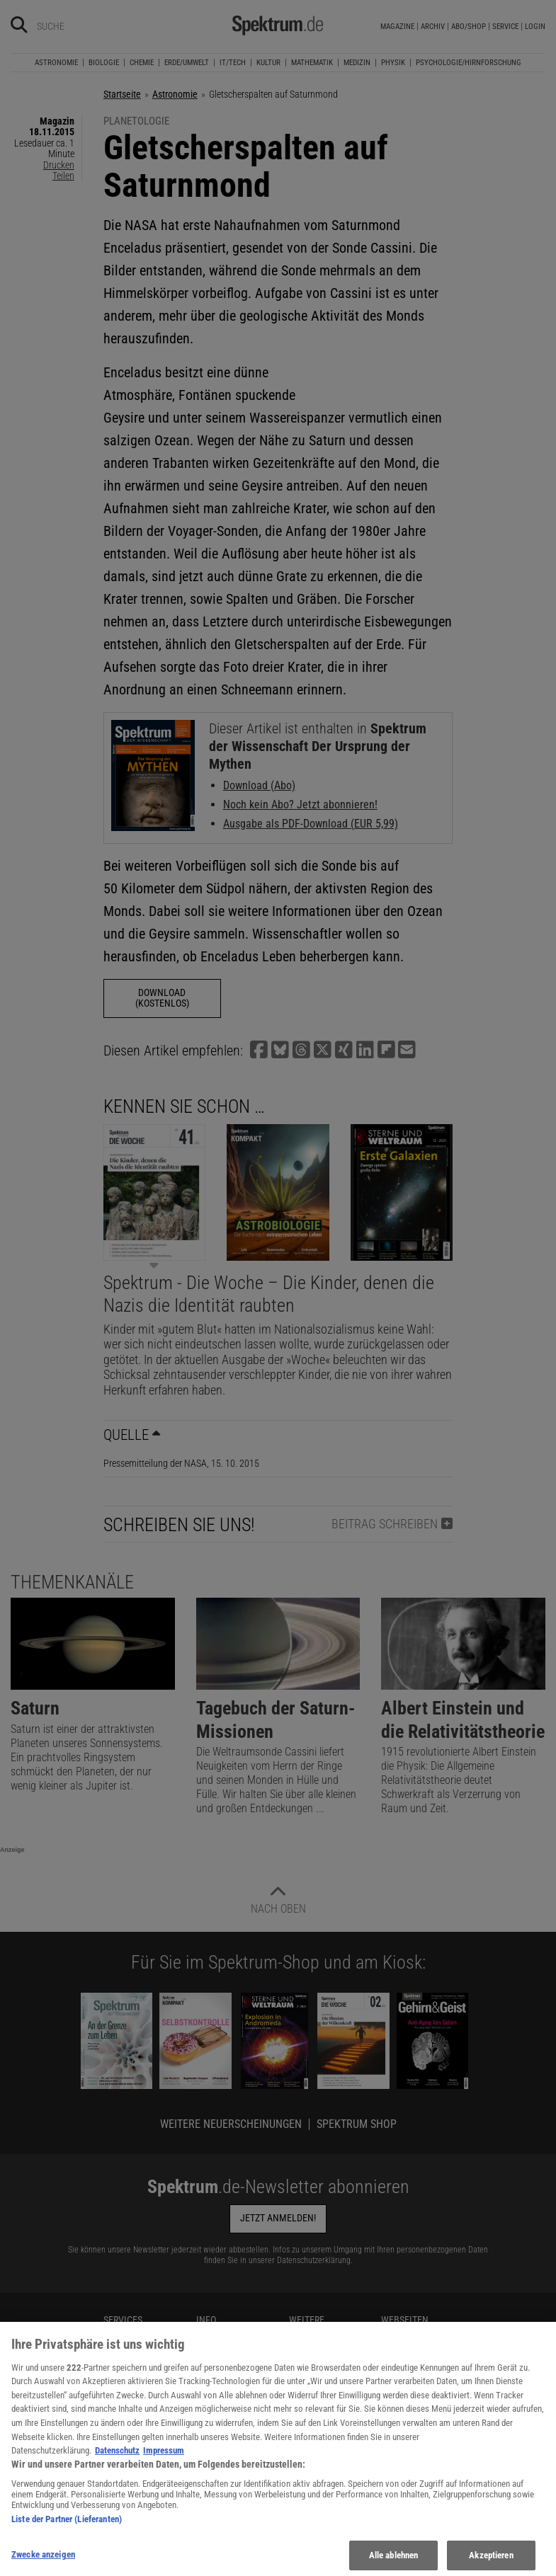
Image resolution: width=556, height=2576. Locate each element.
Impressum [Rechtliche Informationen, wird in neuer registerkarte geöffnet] (163, 2469)
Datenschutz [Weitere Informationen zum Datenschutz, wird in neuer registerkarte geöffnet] (117, 2469)
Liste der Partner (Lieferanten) (66, 2538)
